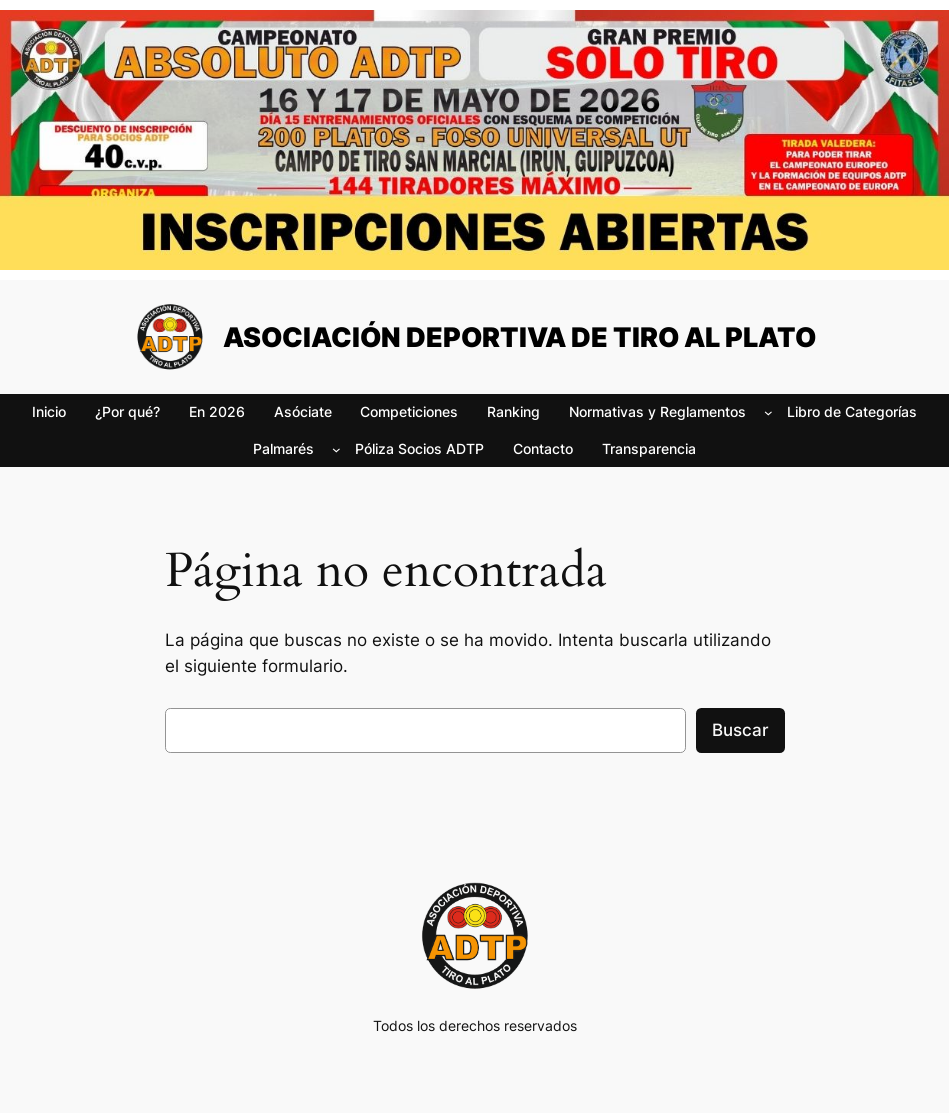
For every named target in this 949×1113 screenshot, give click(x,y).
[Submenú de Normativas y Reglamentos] (768, 412)
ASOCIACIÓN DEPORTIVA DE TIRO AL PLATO (519, 337)
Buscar (740, 730)
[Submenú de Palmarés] (336, 449)
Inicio (49, 411)
